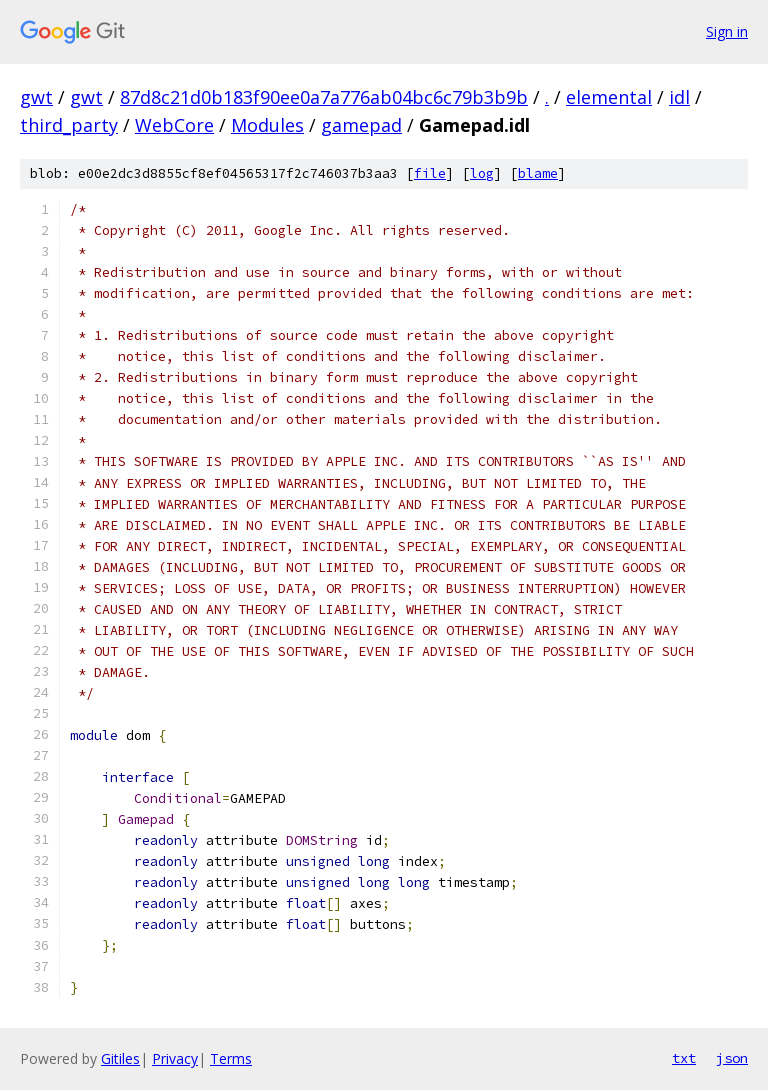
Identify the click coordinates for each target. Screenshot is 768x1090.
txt (684, 1058)
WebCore (174, 125)
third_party (69, 125)
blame (538, 173)
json (732, 1058)
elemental (609, 97)
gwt (36, 97)
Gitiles (120, 1058)
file (430, 173)
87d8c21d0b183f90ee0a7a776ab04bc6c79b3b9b (324, 97)
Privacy (175, 1058)
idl (679, 97)
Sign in (727, 31)
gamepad (361, 125)
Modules (267, 125)
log (482, 173)
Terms (231, 1058)
